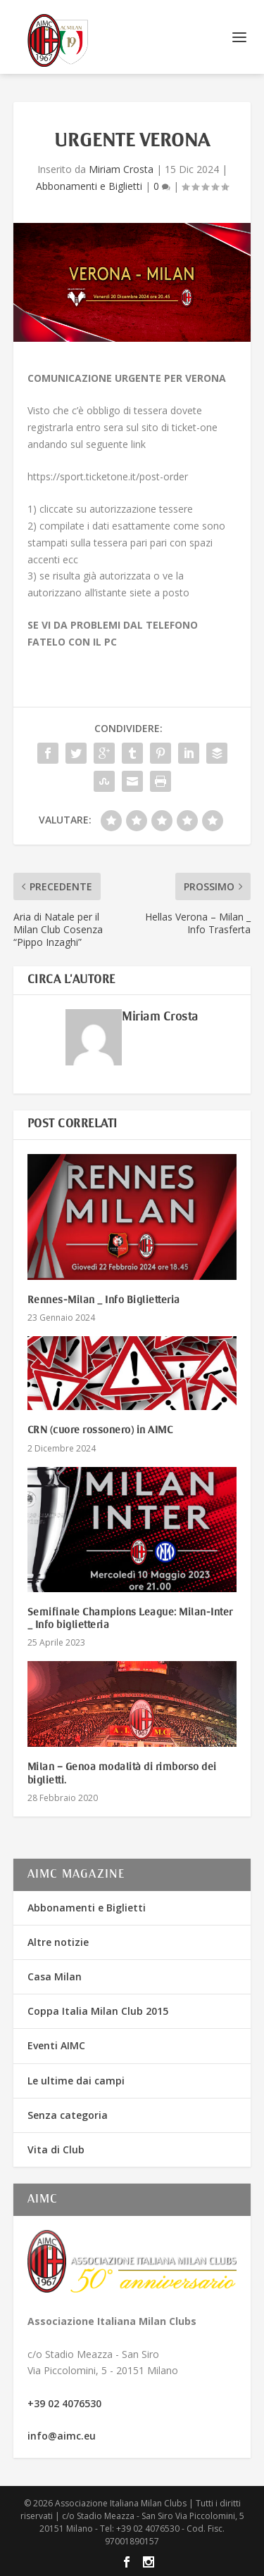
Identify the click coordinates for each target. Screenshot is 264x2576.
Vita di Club (55, 2149)
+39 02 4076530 (64, 2403)
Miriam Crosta (121, 169)
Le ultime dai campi (76, 2080)
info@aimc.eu (61, 2435)
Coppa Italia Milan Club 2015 (97, 2011)
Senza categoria (67, 2115)
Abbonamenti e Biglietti (89, 186)
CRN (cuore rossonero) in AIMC (100, 1430)
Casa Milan (54, 1976)
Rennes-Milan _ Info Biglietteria (103, 1300)
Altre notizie (58, 1942)
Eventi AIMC (56, 2045)
